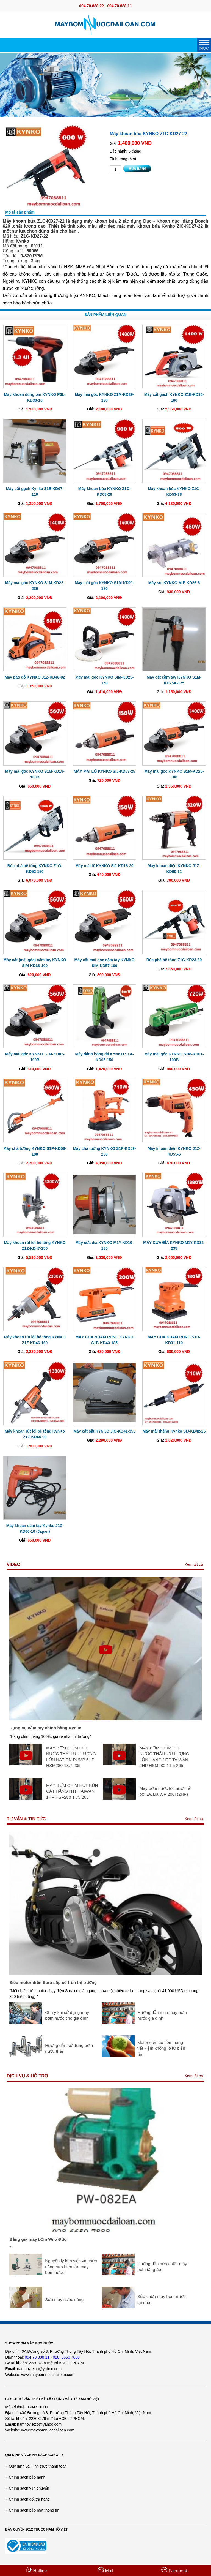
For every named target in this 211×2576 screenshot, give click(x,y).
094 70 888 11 (37, 2357)
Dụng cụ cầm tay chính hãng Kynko (45, 1727)
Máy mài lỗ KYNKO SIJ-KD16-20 (105, 866)
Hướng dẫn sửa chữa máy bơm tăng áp (162, 2266)
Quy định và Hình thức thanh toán (38, 2466)
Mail (105, 2570)
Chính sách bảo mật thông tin (34, 2510)
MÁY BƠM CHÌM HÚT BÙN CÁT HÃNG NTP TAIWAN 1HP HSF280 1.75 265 (72, 1791)
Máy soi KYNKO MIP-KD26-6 (174, 583)
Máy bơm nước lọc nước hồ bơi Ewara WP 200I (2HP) (165, 1791)
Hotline (36, 2570)
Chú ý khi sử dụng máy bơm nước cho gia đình (67, 2015)
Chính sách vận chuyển (29, 2488)
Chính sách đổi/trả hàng (29, 2499)
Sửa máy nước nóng (64, 2299)
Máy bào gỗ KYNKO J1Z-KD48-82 (35, 677)
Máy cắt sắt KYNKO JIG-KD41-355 (104, 1431)
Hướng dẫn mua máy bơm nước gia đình (162, 2015)
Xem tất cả (193, 1564)
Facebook (174, 2570)
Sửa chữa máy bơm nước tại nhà (161, 2299)
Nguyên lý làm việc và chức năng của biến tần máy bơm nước (71, 2266)
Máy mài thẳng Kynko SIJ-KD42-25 (174, 1431)
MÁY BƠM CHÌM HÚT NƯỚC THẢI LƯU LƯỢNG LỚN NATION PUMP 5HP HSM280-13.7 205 (71, 1757)
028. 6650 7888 (66, 2357)
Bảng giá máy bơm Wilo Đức (37, 2239)
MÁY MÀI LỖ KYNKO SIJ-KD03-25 (104, 771)
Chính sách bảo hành (27, 2477)
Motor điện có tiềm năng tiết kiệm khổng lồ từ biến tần (161, 2048)
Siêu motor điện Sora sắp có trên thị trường (53, 1982)
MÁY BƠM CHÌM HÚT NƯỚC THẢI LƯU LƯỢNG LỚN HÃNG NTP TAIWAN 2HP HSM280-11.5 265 (164, 1757)
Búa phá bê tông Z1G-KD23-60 (174, 960)
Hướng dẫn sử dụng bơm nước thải (69, 2048)
